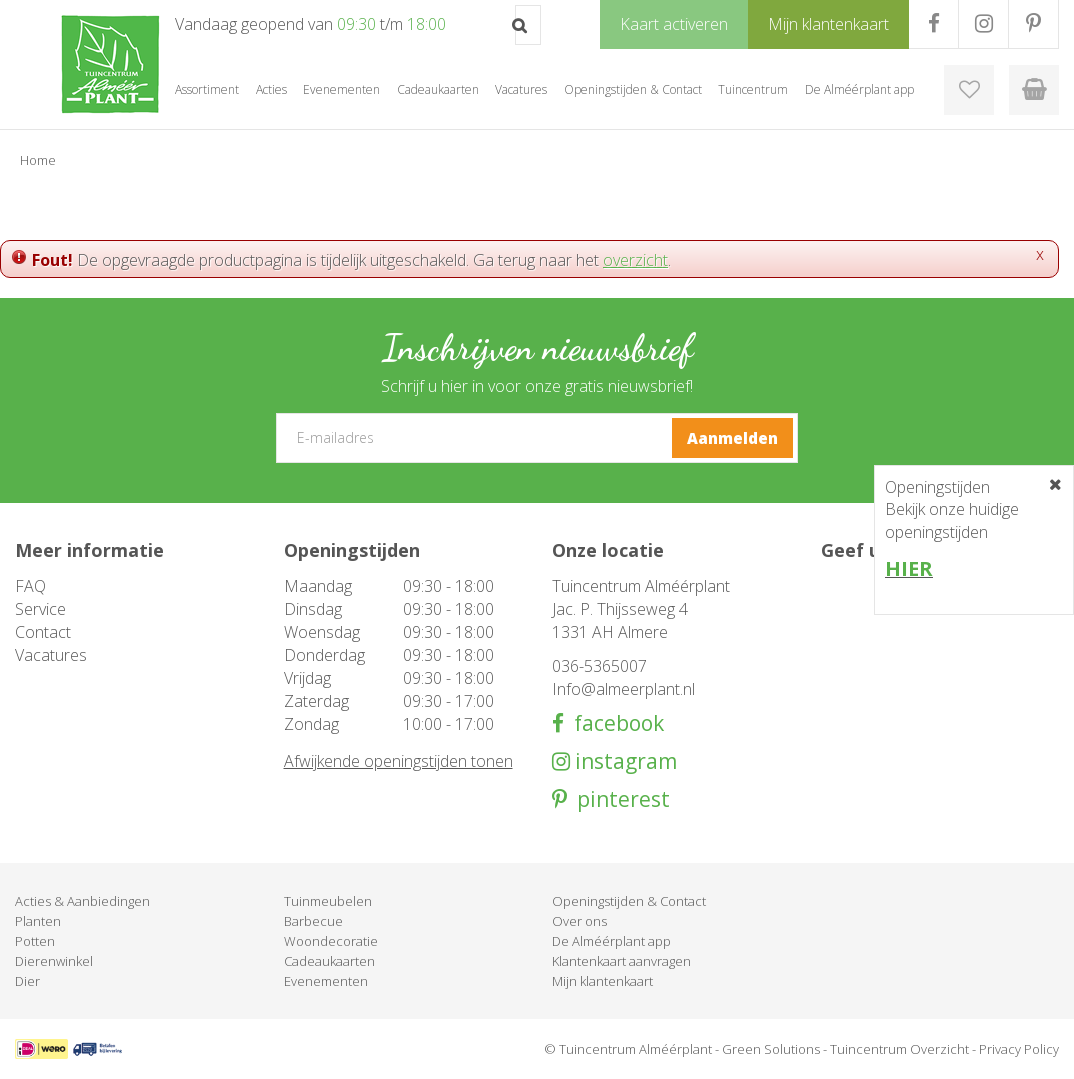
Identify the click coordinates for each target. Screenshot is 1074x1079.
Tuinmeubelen (328, 901)
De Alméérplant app (611, 941)
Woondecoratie (331, 941)
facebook (614, 723)
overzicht (635, 260)
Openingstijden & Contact (629, 901)
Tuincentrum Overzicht (899, 1049)
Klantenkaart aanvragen (621, 961)
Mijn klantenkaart (602, 981)
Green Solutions (771, 1049)
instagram (623, 761)
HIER (909, 568)
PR (1033, 24)
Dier (27, 981)
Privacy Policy (1019, 1049)
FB (933, 24)
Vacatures (51, 655)
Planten (38, 921)
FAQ (30, 586)
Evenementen (326, 981)
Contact (43, 632)
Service (40, 609)
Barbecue (313, 921)
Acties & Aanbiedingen (82, 901)
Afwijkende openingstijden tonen (398, 761)
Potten (35, 941)
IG (983, 24)
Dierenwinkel (54, 961)
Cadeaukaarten (329, 961)
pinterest (618, 799)
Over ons (579, 921)
